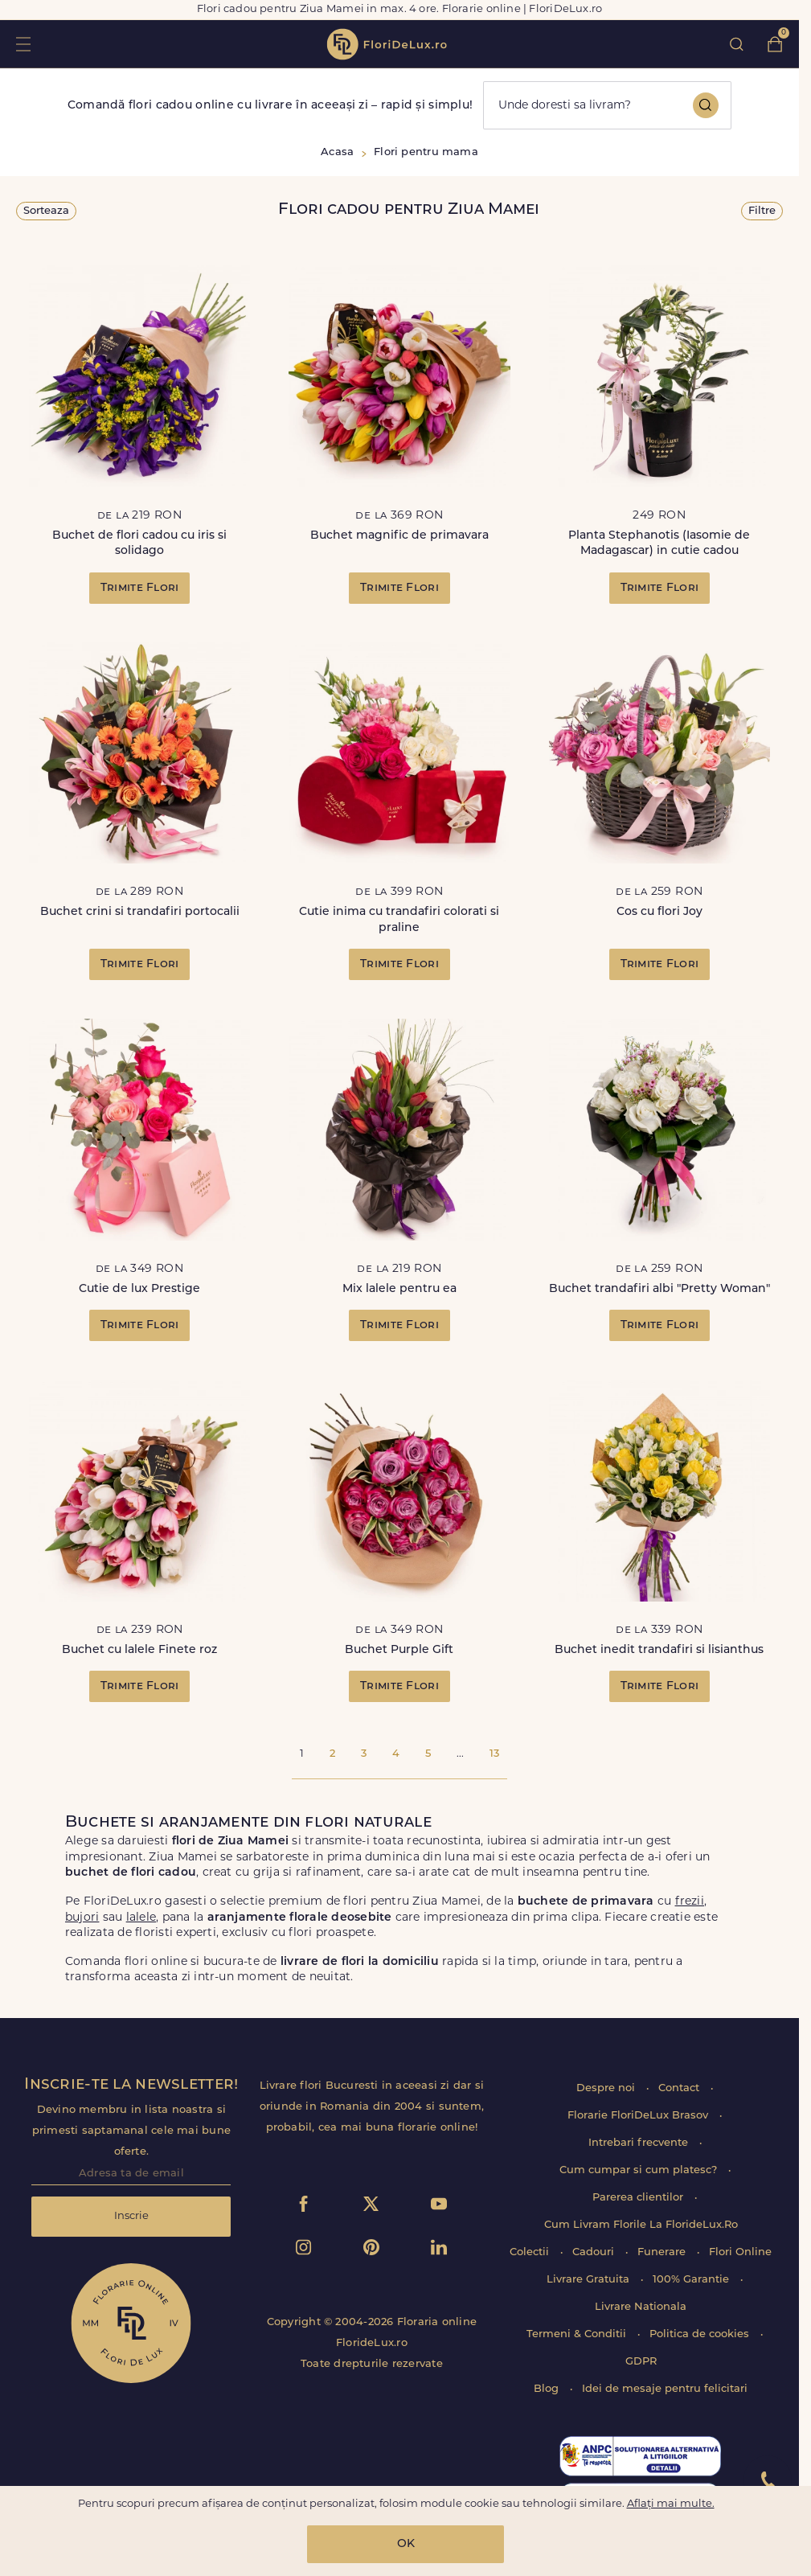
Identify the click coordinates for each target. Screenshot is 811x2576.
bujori (82, 1918)
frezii (689, 1902)
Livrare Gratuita (590, 2280)
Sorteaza (46, 211)
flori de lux (386, 44)
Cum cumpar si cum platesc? (639, 2170)
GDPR (641, 2362)
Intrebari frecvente (639, 2143)
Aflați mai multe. (671, 2504)
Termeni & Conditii (577, 2334)
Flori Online (740, 2252)
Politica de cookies (700, 2334)
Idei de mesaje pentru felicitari (665, 2389)
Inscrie (131, 2216)
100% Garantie (692, 2280)
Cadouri (594, 2252)
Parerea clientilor (639, 2197)
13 (494, 1754)
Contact (680, 2088)
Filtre (762, 211)
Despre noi (607, 2088)
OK (406, 2544)
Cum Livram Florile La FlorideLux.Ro (641, 2225)
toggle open (23, 44)
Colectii (531, 2252)
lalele (141, 1918)
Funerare (663, 2252)
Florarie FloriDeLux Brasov (639, 2115)
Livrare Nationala (640, 2307)
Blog (548, 2389)
